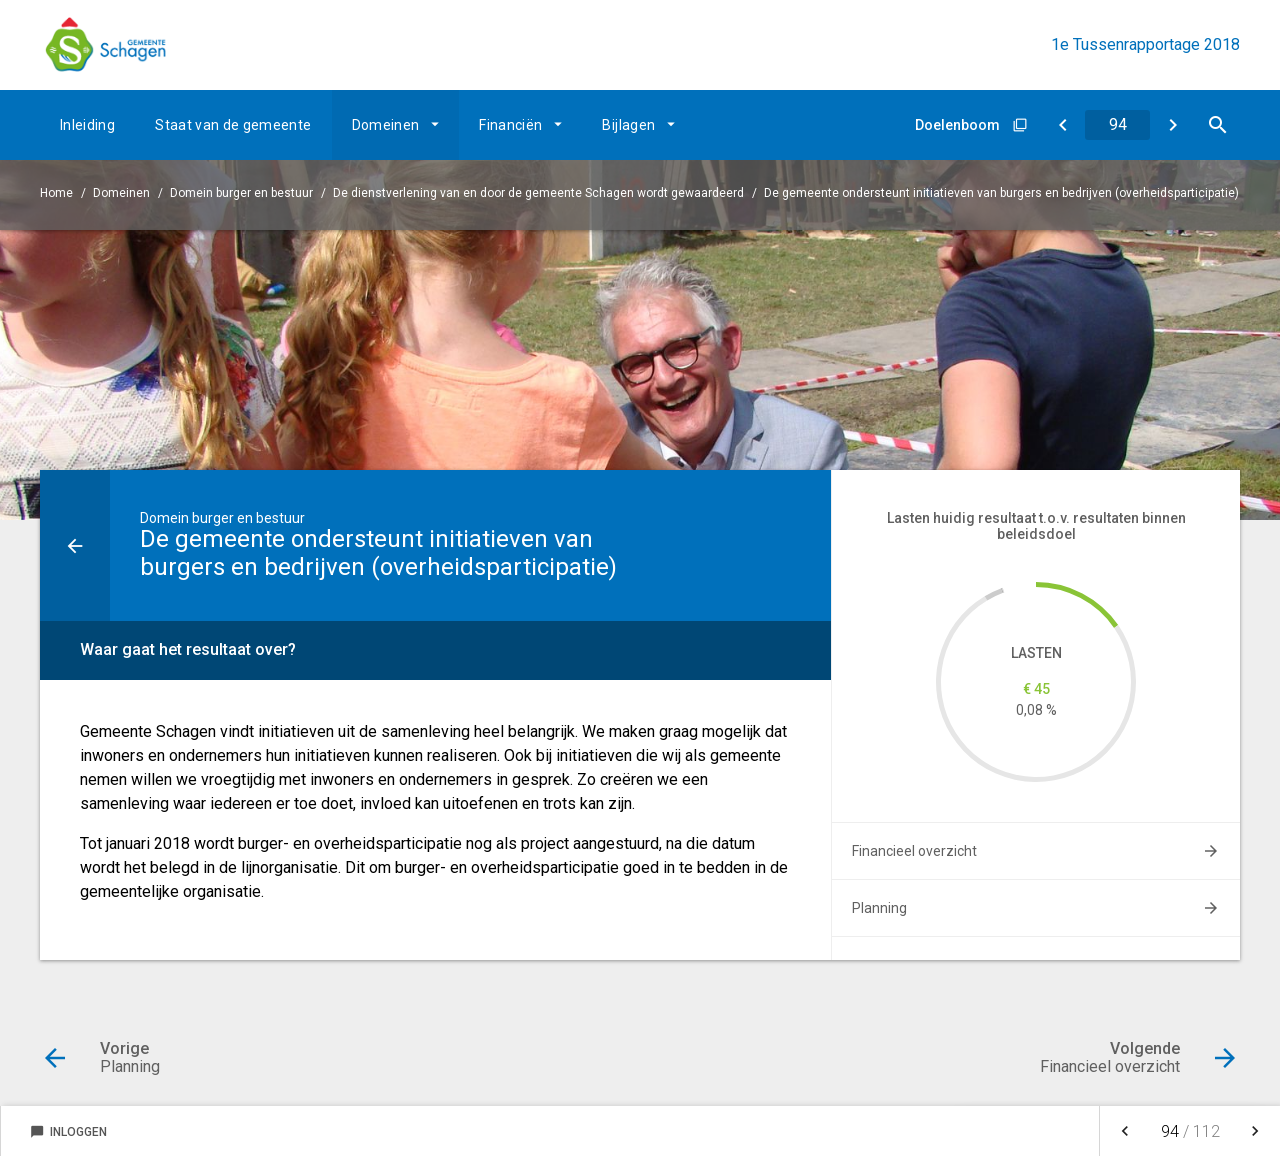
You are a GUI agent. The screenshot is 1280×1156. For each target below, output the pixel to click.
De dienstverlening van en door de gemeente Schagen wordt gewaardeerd (538, 193)
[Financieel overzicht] (1172, 125)
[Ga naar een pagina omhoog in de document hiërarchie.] (75, 545)
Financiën (510, 125)
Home (56, 193)
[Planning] (1062, 125)
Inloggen (68, 1132)
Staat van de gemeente (233, 125)
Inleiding (87, 125)
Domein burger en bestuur (241, 193)
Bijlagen (628, 125)
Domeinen (386, 125)
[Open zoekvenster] (1217, 125)
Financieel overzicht (914, 851)
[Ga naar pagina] (1117, 125)
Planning (879, 908)
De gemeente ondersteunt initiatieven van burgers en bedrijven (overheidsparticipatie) (1001, 193)
